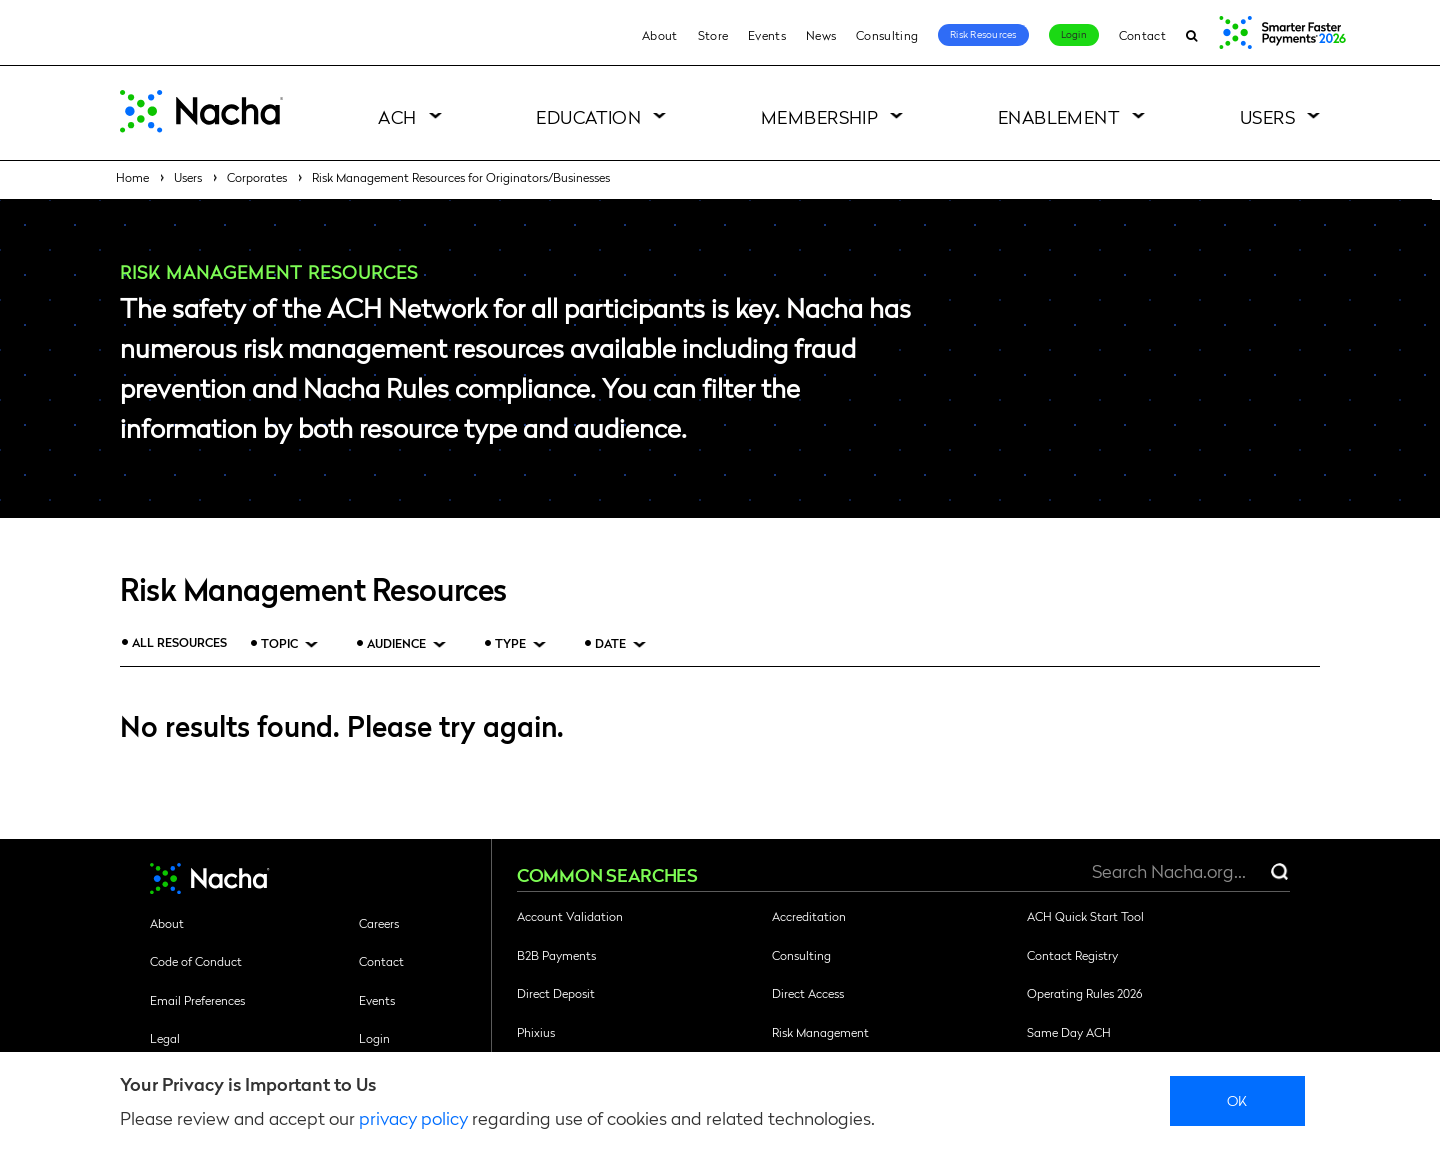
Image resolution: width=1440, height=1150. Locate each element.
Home (132, 177)
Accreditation (809, 916)
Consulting (887, 35)
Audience (396, 643)
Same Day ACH (1069, 1032)
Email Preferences (197, 1000)
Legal (165, 1038)
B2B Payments (556, 955)
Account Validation (570, 916)
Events (767, 35)
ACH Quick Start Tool (1085, 916)
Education (588, 116)
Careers (379, 923)
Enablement (1059, 116)
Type (510, 643)
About (660, 35)
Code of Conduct (196, 961)
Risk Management (820, 1032)
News (821, 35)
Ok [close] (1237, 1100)
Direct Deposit (556, 993)
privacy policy (413, 1117)
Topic (279, 643)
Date (610, 643)
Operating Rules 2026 (1084, 993)
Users (1267, 116)
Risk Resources (983, 34)
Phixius (536, 1032)
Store (713, 35)
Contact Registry (1072, 955)
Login (1074, 34)
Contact (1142, 35)
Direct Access (808, 993)
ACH (397, 116)
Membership (820, 116)
